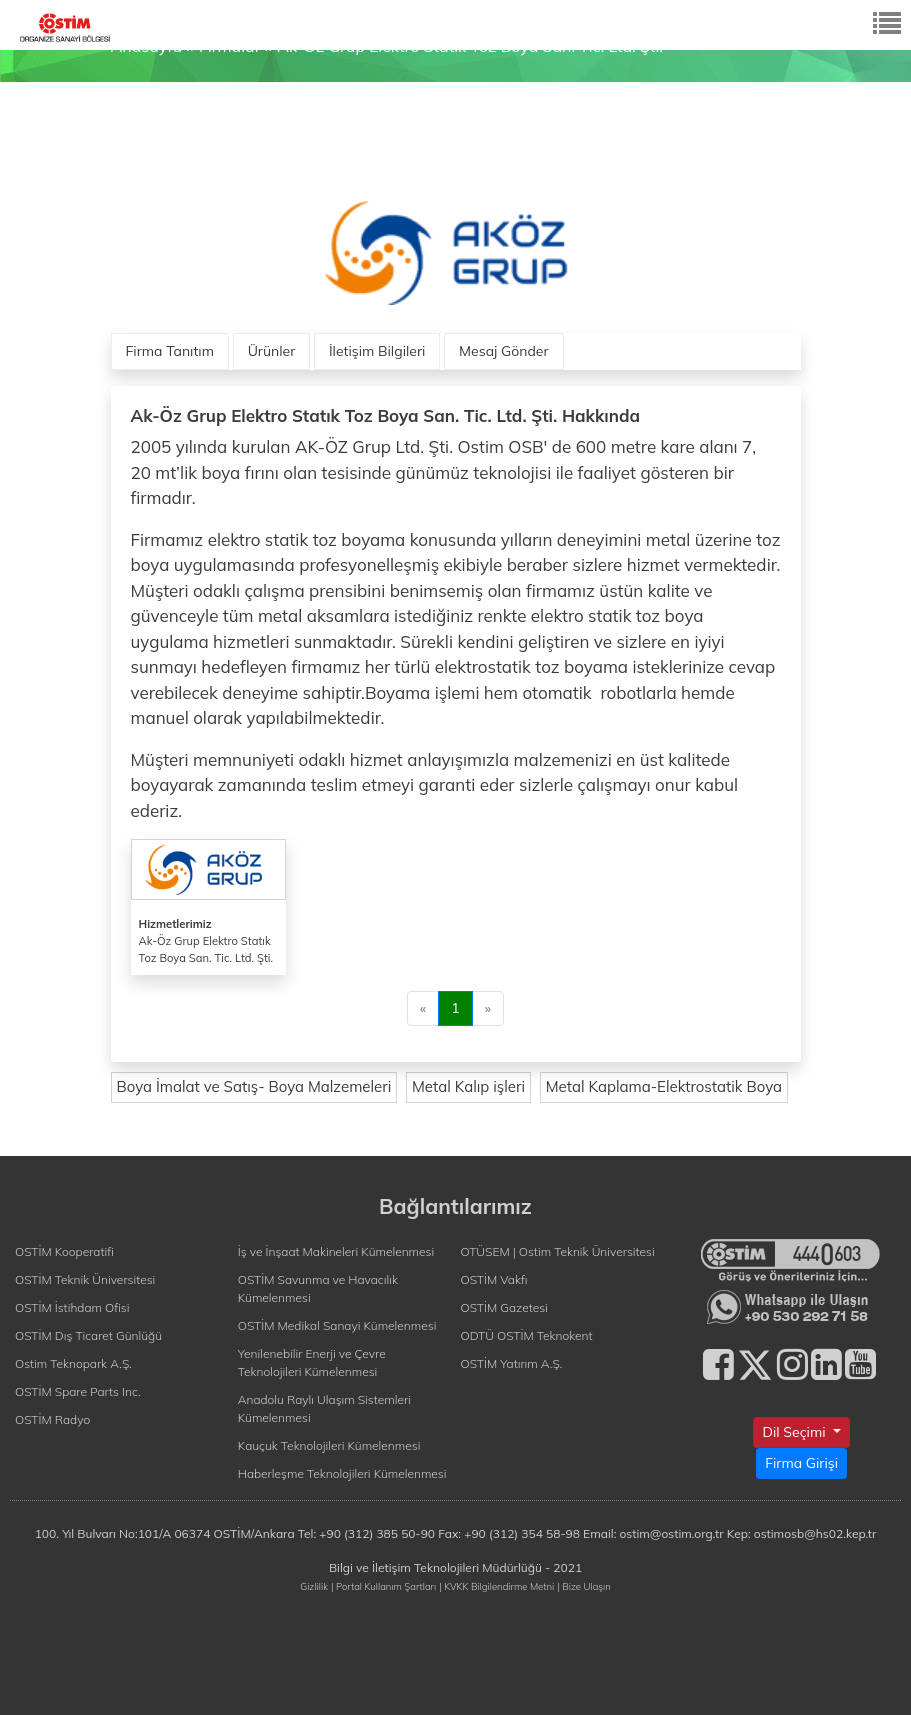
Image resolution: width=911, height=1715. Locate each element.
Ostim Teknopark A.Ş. (73, 1363)
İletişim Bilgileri (377, 351)
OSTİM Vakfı (494, 1279)
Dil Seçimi (795, 1432)
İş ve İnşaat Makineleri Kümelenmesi (336, 1251)
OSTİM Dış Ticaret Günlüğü (88, 1335)
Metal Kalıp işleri (468, 1086)
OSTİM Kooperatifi (64, 1251)
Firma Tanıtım (170, 351)
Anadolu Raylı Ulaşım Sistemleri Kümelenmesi (324, 1408)
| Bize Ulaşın (583, 1586)
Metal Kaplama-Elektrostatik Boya (664, 1086)
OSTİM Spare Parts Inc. (78, 1391)
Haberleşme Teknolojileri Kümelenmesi (342, 1473)
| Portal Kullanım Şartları (383, 1586)
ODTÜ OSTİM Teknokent (527, 1335)
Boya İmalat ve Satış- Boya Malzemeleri (254, 1086)
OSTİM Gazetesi (504, 1307)
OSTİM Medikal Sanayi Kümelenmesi (337, 1325)
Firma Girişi (801, 1463)
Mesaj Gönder (504, 351)
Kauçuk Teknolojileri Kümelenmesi (329, 1445)
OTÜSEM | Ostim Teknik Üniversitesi (558, 1251)
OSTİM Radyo (52, 1419)
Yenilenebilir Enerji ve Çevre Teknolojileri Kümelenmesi (312, 1362)
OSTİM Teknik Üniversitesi (85, 1279)
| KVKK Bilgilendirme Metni (496, 1586)
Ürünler (272, 351)
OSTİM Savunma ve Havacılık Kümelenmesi (318, 1288)
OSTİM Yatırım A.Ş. (512, 1363)
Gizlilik (314, 1586)
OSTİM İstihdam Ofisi (72, 1307)
